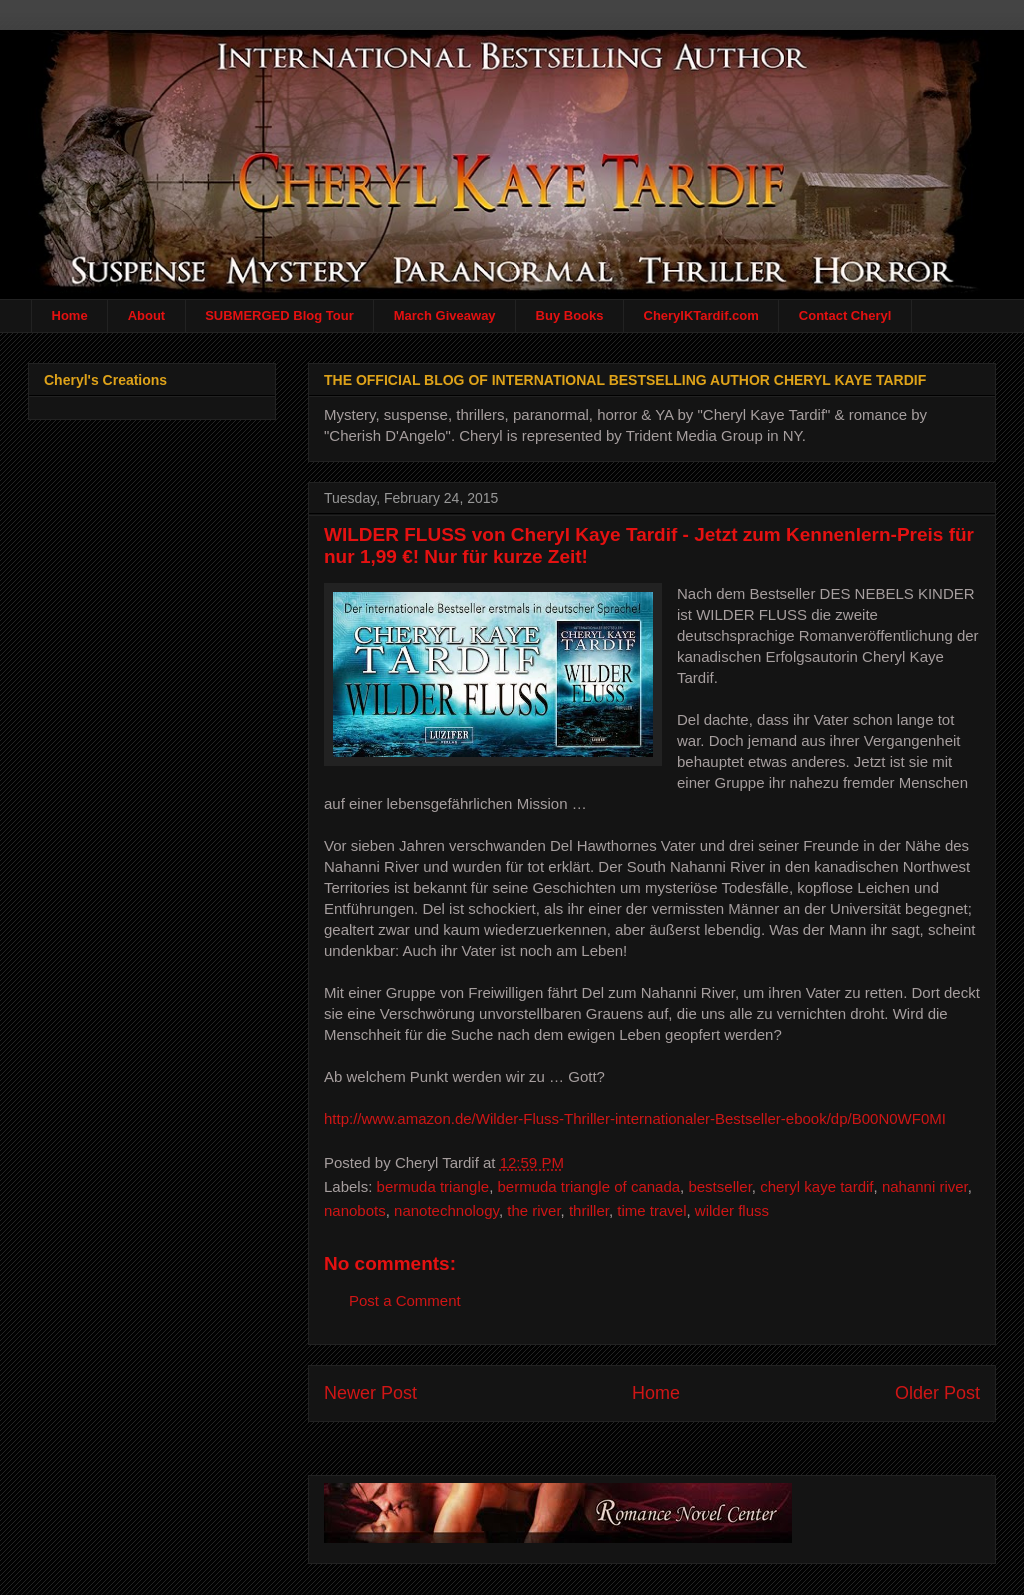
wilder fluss (732, 1210)
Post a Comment (405, 1300)
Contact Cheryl (845, 315)
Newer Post (370, 1393)
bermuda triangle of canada (588, 1186)
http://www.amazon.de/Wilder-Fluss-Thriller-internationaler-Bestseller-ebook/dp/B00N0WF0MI (635, 1118)
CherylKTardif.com (701, 315)
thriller (589, 1210)
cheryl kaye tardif (816, 1186)
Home (70, 315)
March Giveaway (445, 315)
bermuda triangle (433, 1186)
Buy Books (570, 315)
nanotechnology (446, 1210)
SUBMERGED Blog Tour (279, 315)
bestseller (719, 1186)
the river (533, 1210)
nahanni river (925, 1186)
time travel (651, 1210)
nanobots (355, 1210)
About (147, 315)
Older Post (937, 1393)
